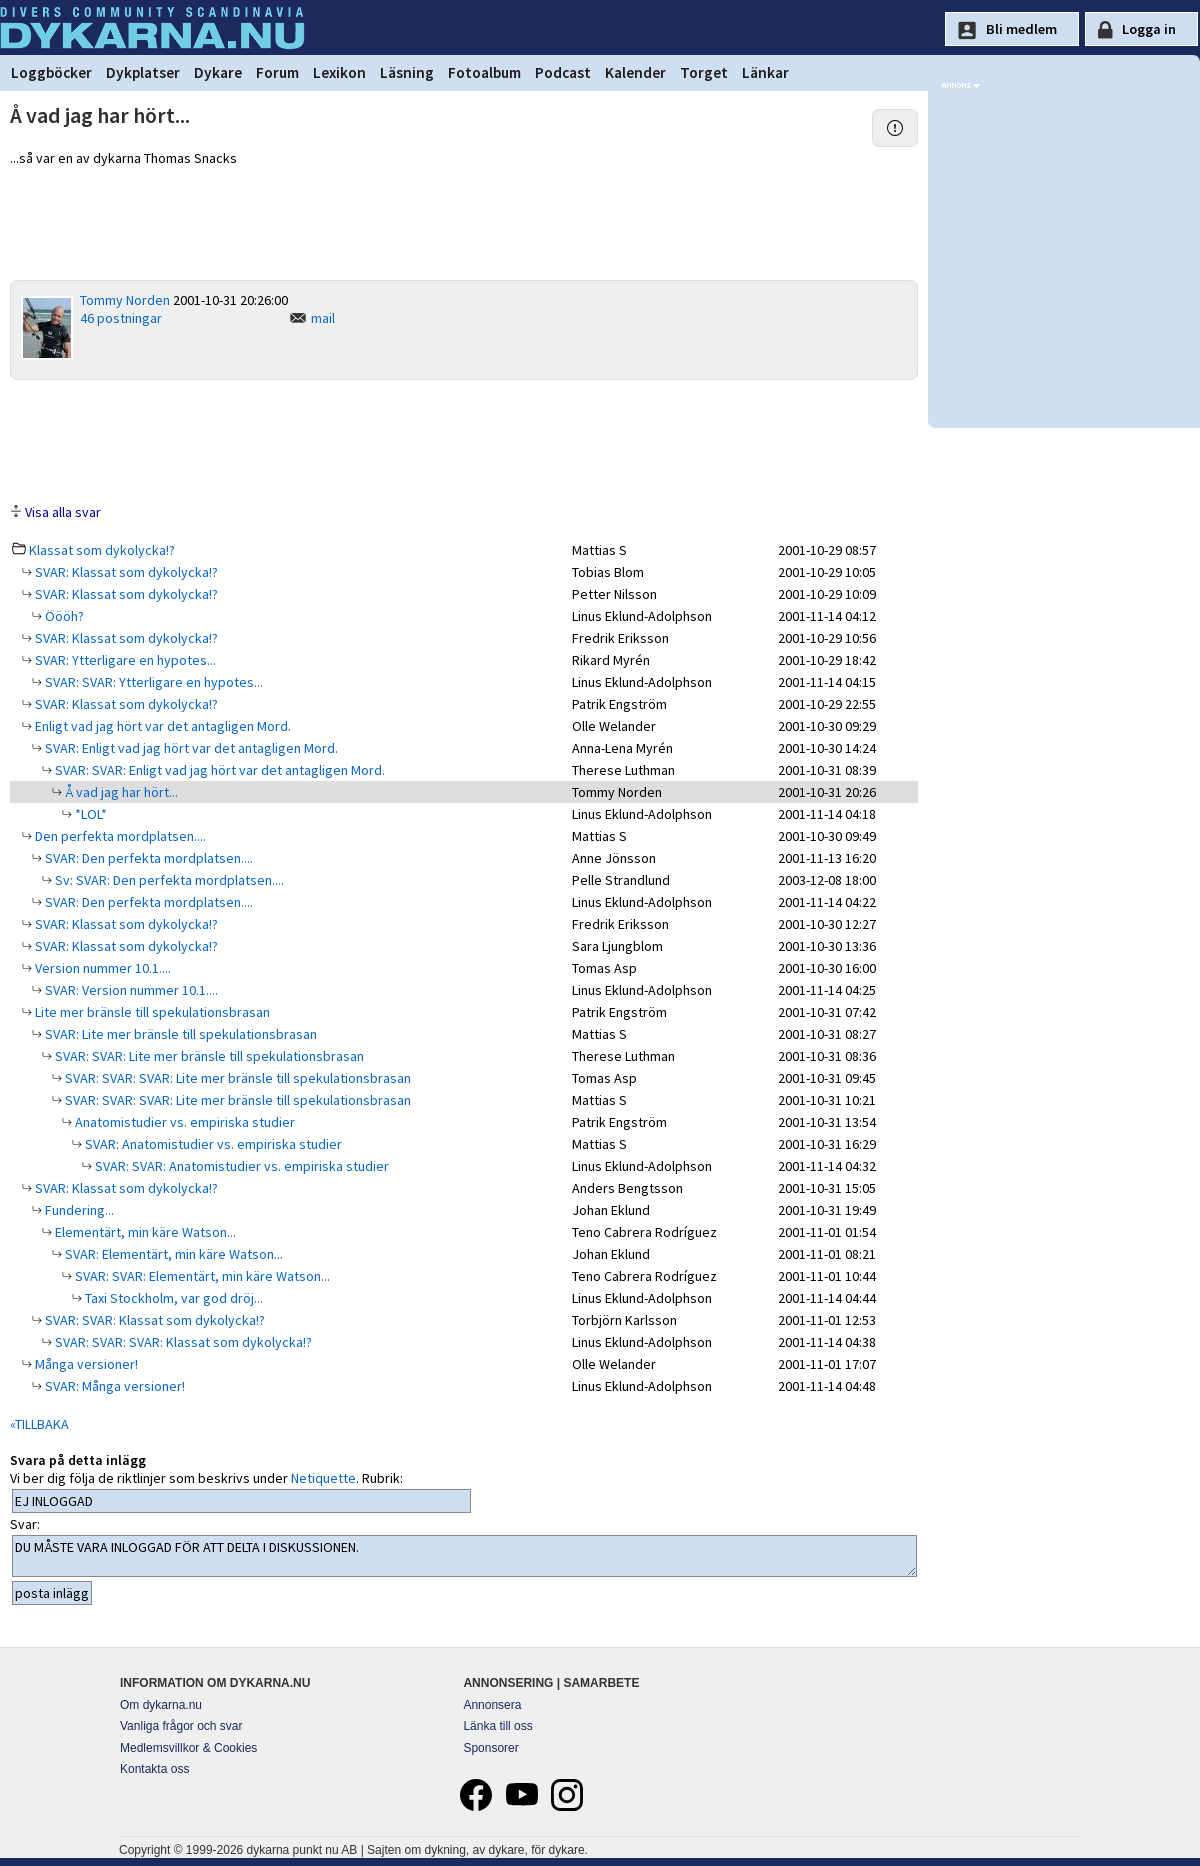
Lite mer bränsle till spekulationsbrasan (151, 1012)
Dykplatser (143, 72)
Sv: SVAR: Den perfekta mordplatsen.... (168, 880)
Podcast (563, 72)
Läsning (407, 72)
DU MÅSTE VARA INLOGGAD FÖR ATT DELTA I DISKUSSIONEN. (464, 1556)
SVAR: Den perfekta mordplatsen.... (147, 858)
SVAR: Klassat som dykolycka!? (125, 572)
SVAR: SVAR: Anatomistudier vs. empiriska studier (240, 1166)
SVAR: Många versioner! (113, 1386)
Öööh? (63, 616)
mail (323, 318)
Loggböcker (51, 72)
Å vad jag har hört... (120, 792)
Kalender (635, 72)
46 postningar (121, 318)
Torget (704, 72)
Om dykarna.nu (161, 1705)
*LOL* (89, 814)
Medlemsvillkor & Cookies (188, 1748)
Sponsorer (490, 1748)
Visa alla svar (63, 512)
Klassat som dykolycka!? (102, 550)
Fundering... (78, 1210)
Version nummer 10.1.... (101, 968)
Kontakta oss (154, 1769)
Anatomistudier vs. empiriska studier (183, 1122)
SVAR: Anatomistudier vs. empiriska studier (212, 1144)
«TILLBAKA (39, 1424)
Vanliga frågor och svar (181, 1726)
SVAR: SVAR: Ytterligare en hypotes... (152, 682)
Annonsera (492, 1705)
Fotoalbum (484, 72)
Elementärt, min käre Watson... (144, 1232)
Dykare (218, 72)
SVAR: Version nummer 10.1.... (130, 990)
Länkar (765, 72)
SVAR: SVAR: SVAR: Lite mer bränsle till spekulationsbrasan (236, 1078)
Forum (277, 72)
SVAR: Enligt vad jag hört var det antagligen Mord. (190, 748)
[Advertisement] (464, 440)
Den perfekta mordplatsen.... (119, 836)
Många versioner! (85, 1364)
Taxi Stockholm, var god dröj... (172, 1298)
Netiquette (323, 1478)
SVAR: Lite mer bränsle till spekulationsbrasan (179, 1034)
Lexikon (339, 72)
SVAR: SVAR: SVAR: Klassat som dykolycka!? (182, 1342)
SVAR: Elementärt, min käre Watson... (172, 1254)
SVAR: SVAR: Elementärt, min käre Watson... (201, 1276)
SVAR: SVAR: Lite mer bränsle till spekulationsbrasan (208, 1056)
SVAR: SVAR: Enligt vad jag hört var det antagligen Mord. (218, 770)
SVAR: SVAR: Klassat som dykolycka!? (153, 1320)
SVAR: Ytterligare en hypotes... (124, 660)
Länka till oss (497, 1726)
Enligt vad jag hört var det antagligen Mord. (161, 726)
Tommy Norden (125, 300)
